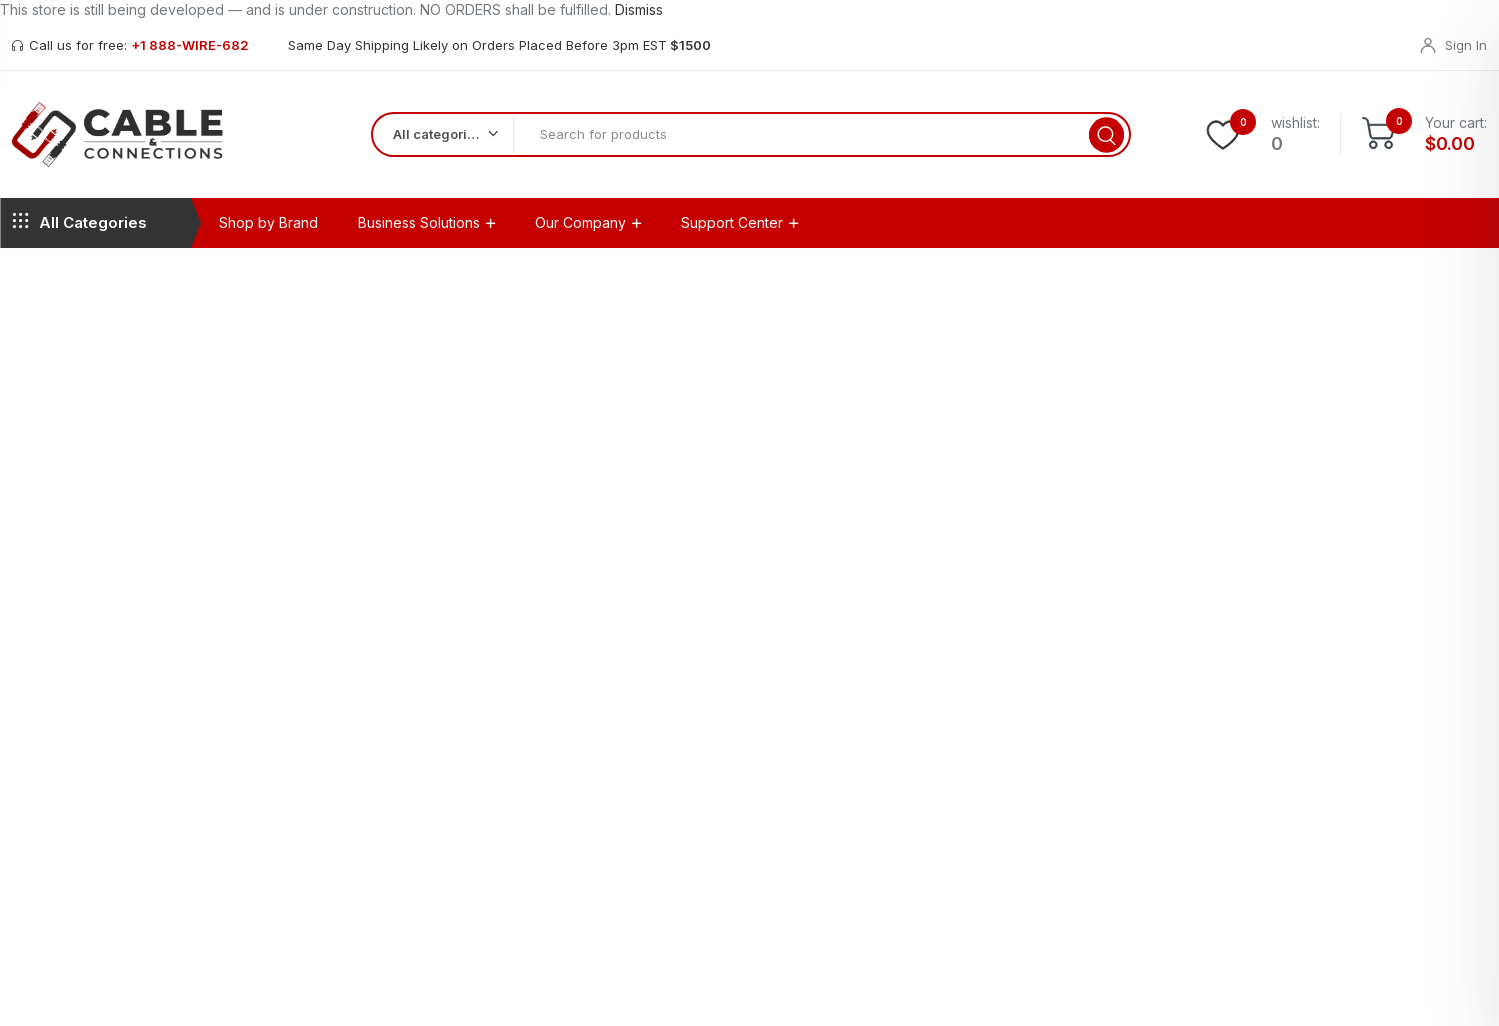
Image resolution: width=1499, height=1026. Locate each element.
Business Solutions (419, 232)
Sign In (1466, 45)
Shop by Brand (268, 232)
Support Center (732, 232)
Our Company (580, 232)
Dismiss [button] (639, 9)
